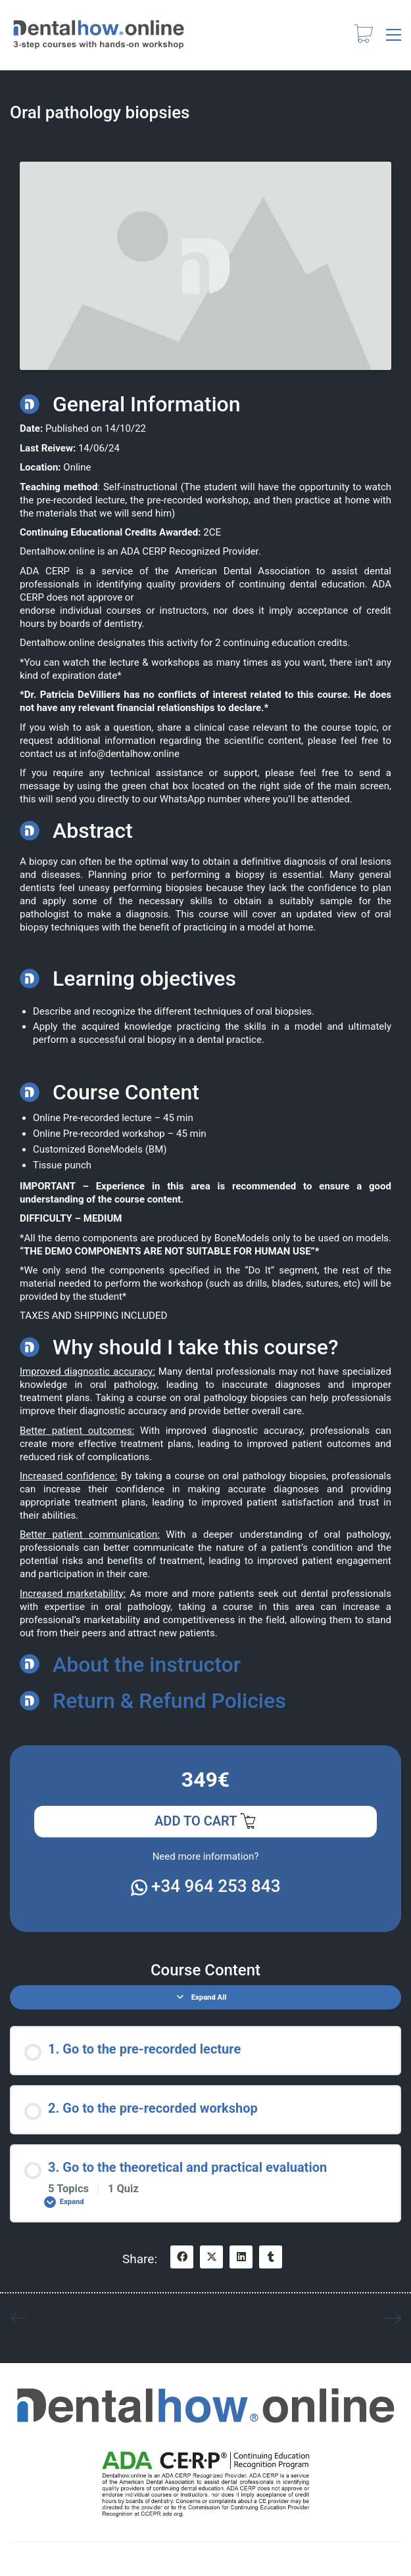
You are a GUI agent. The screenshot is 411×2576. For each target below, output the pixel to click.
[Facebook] (181, 2256)
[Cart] (363, 35)
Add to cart (205, 1822)
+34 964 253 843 (206, 1886)
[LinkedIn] (241, 2256)
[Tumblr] (270, 2256)
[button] (393, 35)
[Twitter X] (211, 2256)
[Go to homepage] (98, 34)
